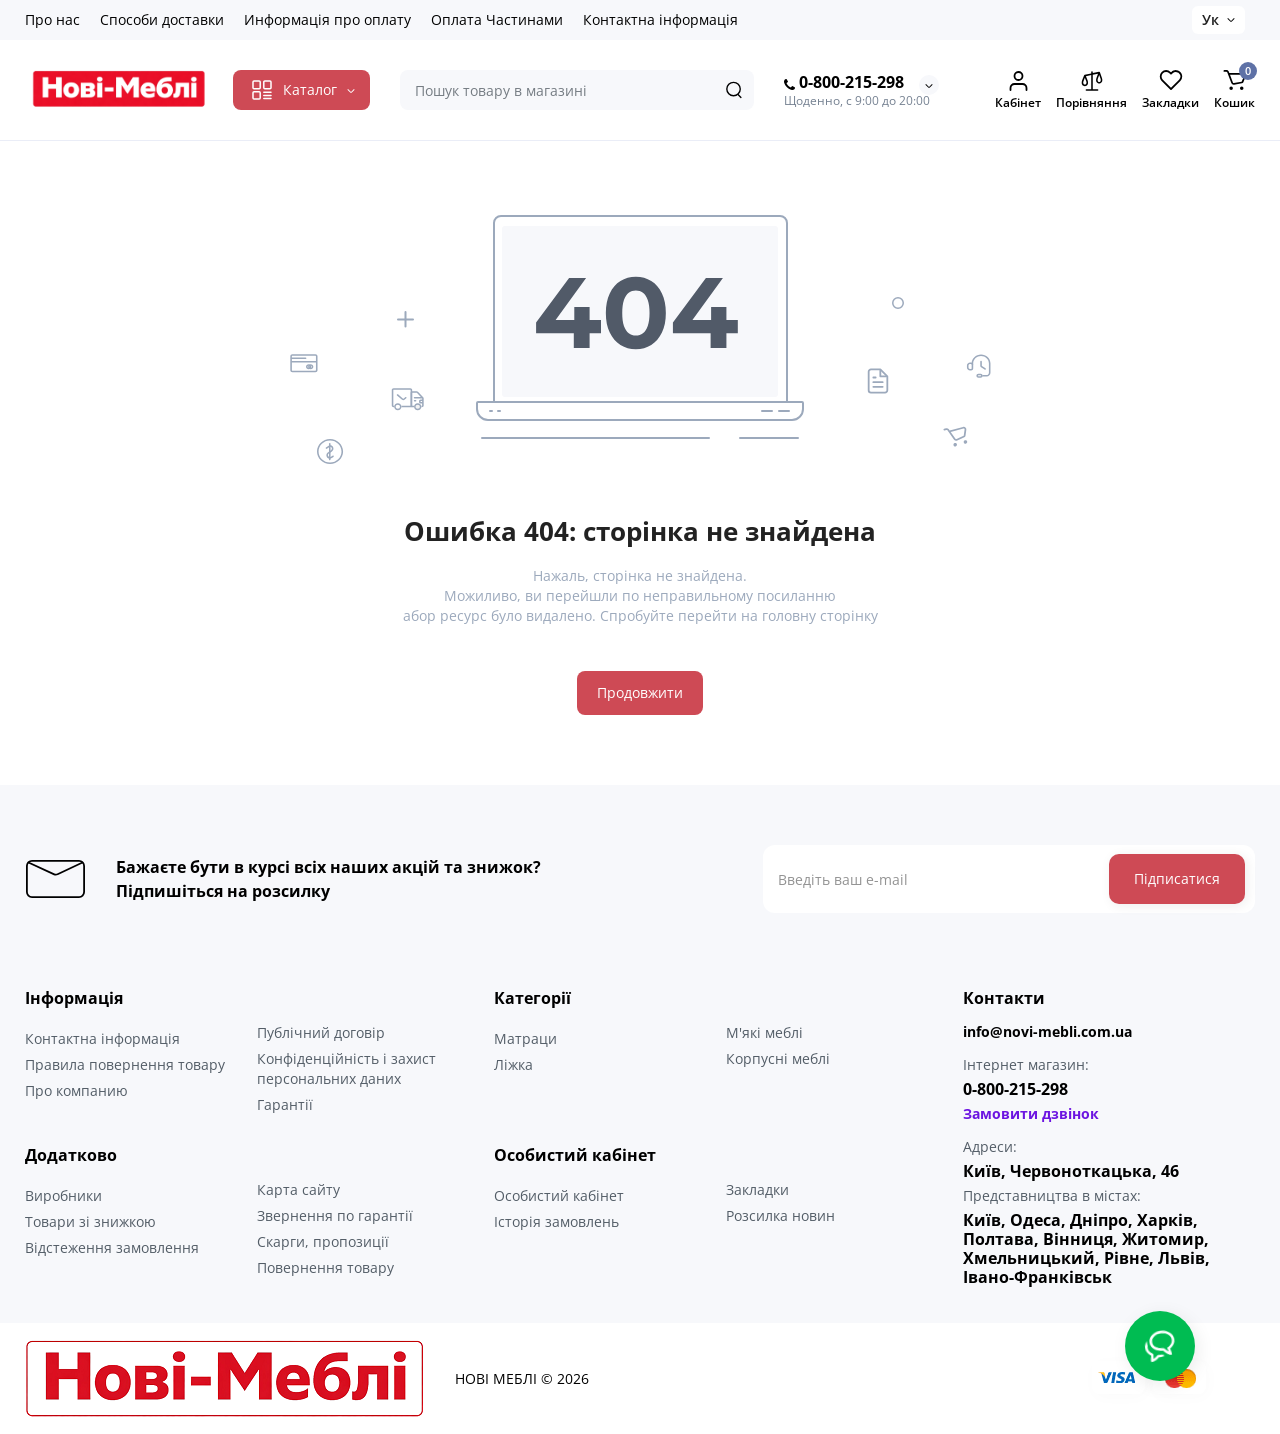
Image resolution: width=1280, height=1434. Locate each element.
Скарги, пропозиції (323, 1241)
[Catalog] (301, 90)
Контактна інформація (660, 19)
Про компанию (76, 1090)
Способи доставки (162, 19)
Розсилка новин (780, 1215)
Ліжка (513, 1064)
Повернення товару (325, 1267)
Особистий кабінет (559, 1195)
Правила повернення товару (125, 1064)
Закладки (757, 1189)
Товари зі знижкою (90, 1221)
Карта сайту (298, 1189)
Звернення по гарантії (335, 1215)
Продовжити (640, 692)
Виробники (63, 1195)
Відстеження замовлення (112, 1247)
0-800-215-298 (844, 83)
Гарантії (285, 1104)
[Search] (734, 90)
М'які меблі (764, 1032)
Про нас (52, 19)
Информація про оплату (327, 19)
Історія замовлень (556, 1221)
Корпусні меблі (778, 1058)
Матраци (525, 1038)
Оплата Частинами (497, 19)
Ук (1210, 19)
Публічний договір (321, 1032)
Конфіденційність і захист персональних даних (346, 1068)
